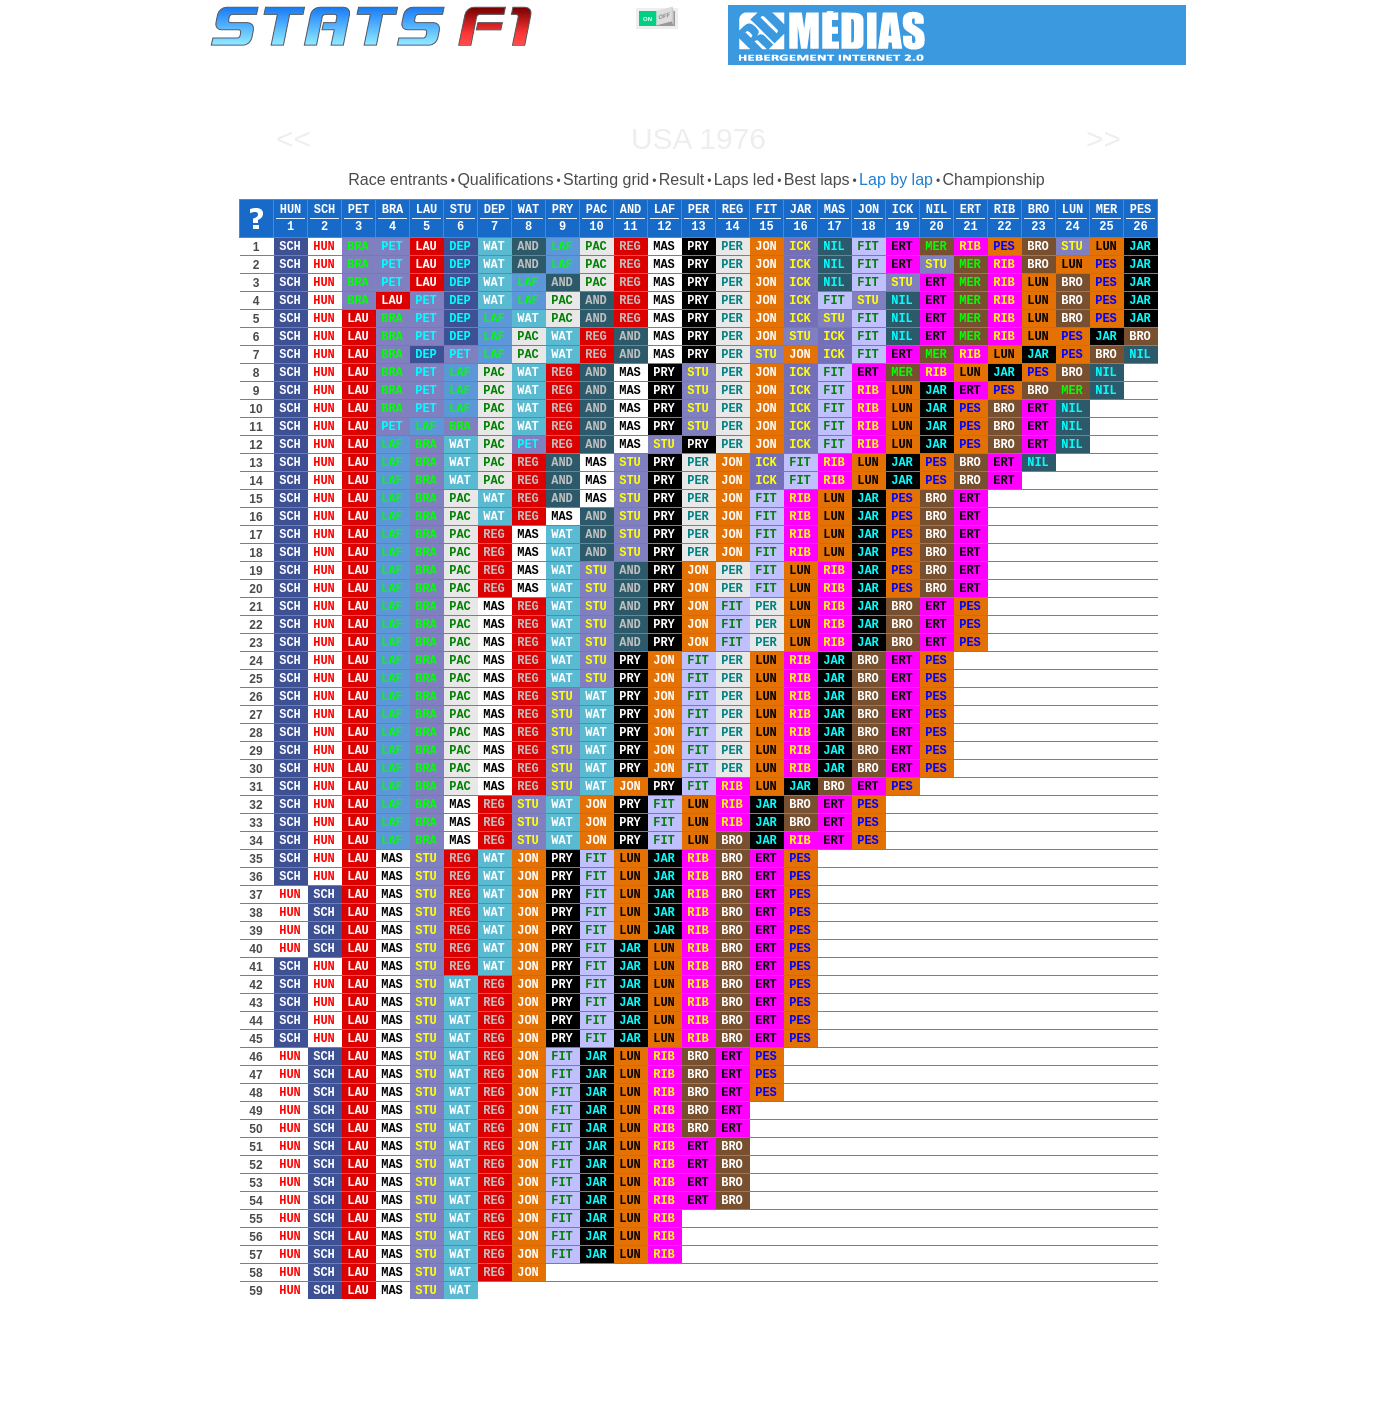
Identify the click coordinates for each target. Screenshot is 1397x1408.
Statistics (278, 1389)
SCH (325, 210)
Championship (993, 179)
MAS (835, 210)
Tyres (751, 1389)
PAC (597, 210)
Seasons (354, 1389)
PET (359, 210)
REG (733, 210)
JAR (801, 210)
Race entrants (398, 179)
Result (681, 179)
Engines (687, 1389)
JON (869, 210)
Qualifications (505, 179)
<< (293, 138)
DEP (495, 210)
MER (1107, 210)
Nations (814, 1389)
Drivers (517, 1389)
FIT (767, 210)
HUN (291, 210)
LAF (665, 210)
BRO (1039, 210)
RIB (1005, 210)
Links (1001, 1389)
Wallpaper (1070, 1389)
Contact (1146, 1389)
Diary (946, 1389)
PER (699, 210)
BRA (393, 210)
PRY (563, 210)
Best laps (817, 179)
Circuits (883, 1389)
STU (461, 210)
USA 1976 (698, 138)
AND (631, 210)
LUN (1073, 210)
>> (1103, 138)
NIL (937, 210)
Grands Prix (438, 1389)
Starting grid (606, 179)
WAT (529, 210)
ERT (971, 210)
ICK (903, 210)
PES (1141, 210)
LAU (427, 210)
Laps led (744, 179)
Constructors (601, 1389)
